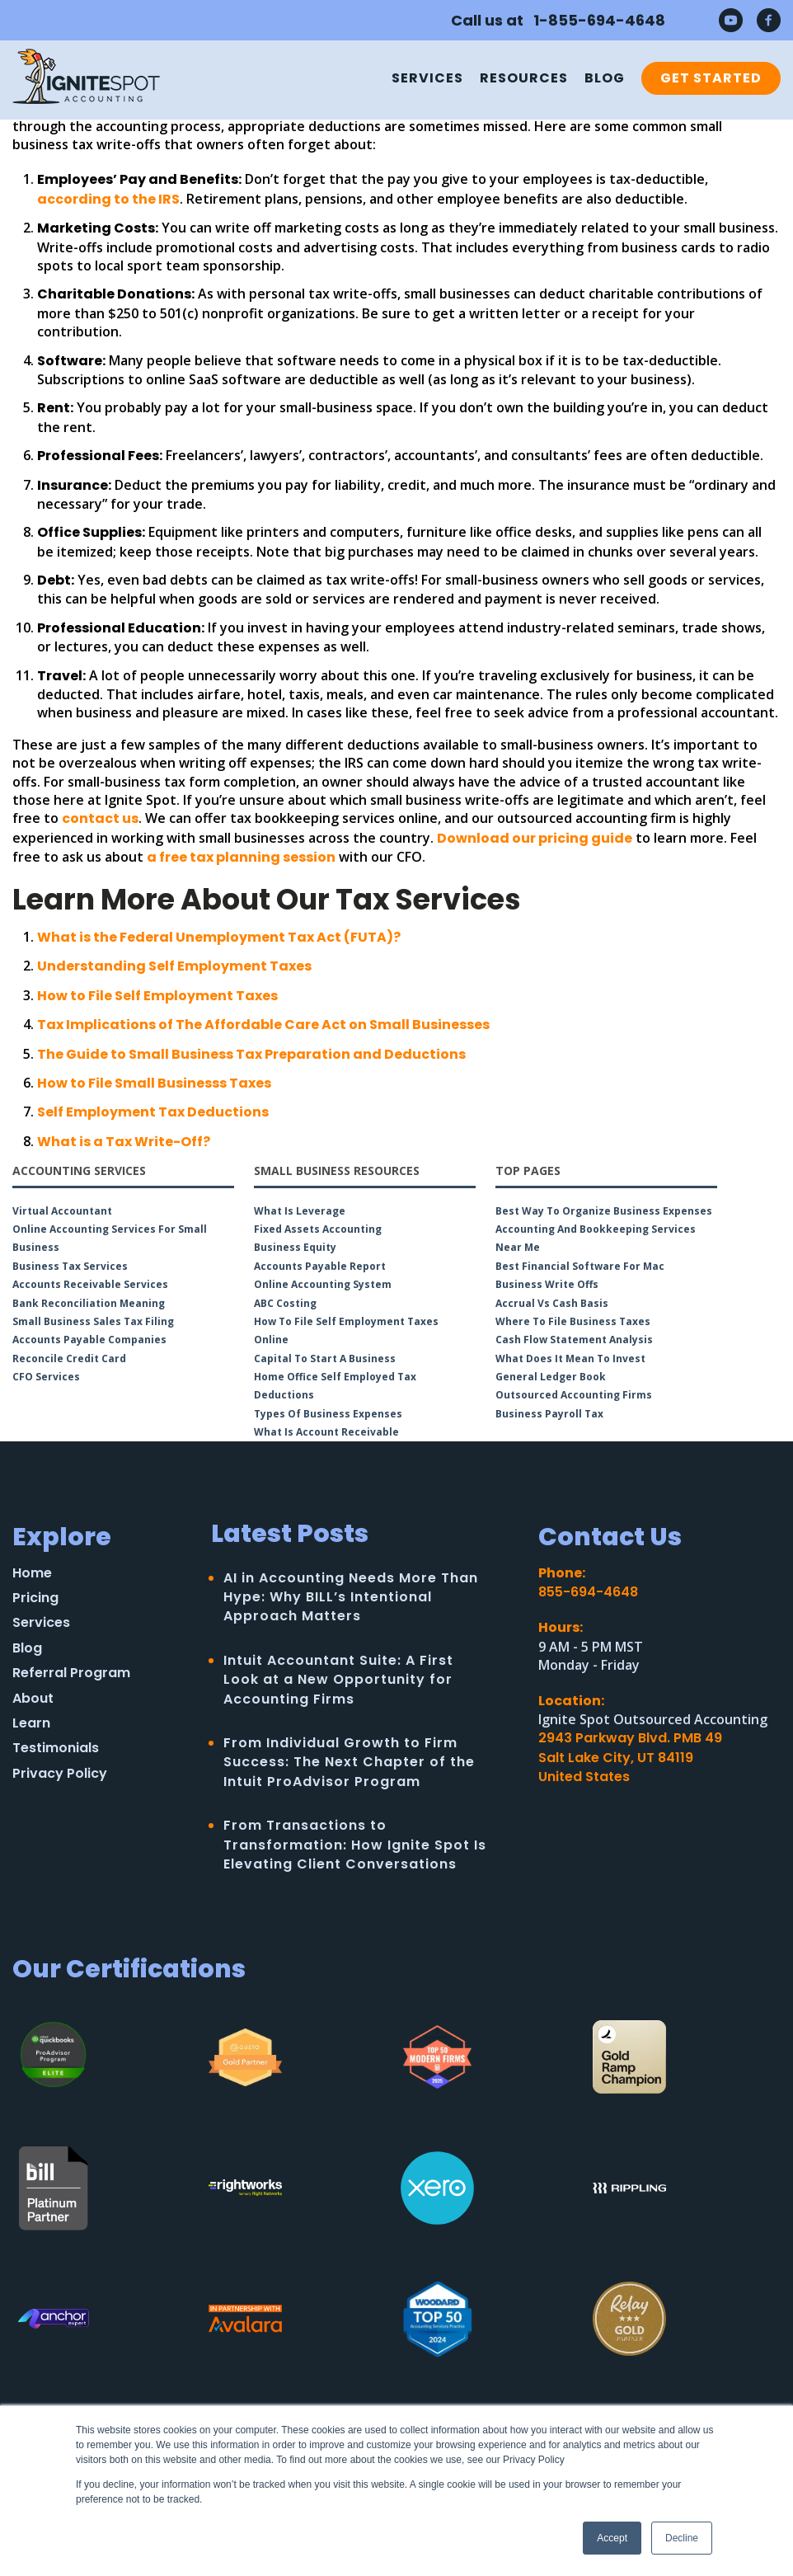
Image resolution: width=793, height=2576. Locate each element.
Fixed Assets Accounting (318, 1229)
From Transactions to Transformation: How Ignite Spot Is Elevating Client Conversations (354, 1844)
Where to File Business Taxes (572, 1321)
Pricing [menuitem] (35, 1598)
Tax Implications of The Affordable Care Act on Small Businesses (263, 1024)
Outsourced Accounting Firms (573, 1395)
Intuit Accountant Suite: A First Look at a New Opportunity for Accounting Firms (338, 1680)
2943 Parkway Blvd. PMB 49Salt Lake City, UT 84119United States (630, 1757)
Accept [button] (612, 2538)
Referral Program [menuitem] (71, 1673)
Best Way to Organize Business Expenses (603, 1211)
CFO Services (46, 1377)
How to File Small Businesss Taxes (154, 1083)
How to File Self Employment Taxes (157, 995)
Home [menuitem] (32, 1573)
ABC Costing (285, 1303)
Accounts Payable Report (320, 1266)
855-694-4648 (588, 1591)
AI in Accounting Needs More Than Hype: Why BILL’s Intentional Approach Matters (350, 1597)
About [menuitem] (33, 1699)
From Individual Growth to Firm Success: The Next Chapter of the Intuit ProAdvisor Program (349, 1762)
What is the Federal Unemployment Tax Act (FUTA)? (219, 937)
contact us (100, 818)
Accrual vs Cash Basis (551, 1303)
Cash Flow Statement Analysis (574, 1340)
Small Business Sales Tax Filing (93, 1321)
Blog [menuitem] (604, 77)
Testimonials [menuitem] (55, 1748)
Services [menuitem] (427, 77)
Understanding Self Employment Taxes (174, 966)
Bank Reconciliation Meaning (88, 1303)
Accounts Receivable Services (90, 1284)
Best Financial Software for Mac (579, 1266)
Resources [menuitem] (524, 77)
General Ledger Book (550, 1377)
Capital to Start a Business (325, 1358)
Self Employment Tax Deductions (153, 1111)
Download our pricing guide (534, 838)
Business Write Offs (546, 1284)
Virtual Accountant (62, 1211)
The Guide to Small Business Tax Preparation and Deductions (251, 1054)
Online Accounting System (323, 1284)
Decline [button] (681, 2538)
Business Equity (295, 1247)
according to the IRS (108, 199)
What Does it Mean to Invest (570, 1358)
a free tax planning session (241, 857)
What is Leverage (299, 1211)
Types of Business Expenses (328, 1414)
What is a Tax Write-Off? (123, 1141)
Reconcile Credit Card (69, 1358)
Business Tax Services (70, 1266)
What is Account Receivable (326, 1432)
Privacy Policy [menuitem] (59, 1774)
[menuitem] (707, 78)
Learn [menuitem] (31, 1723)
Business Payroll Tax (549, 1414)
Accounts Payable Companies (89, 1340)
